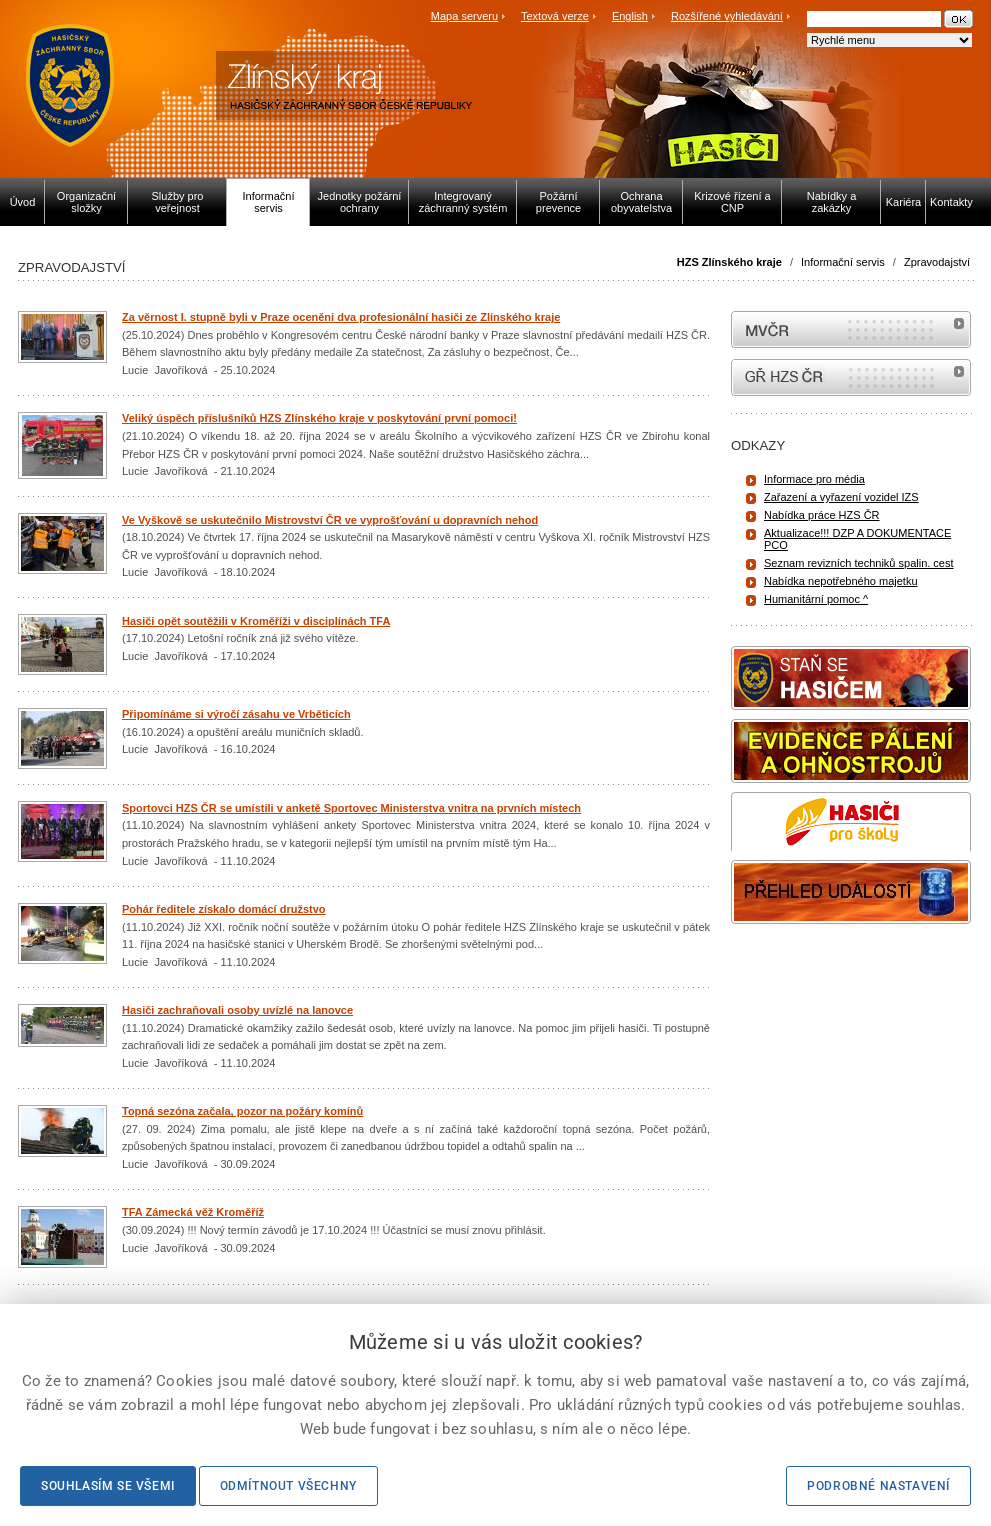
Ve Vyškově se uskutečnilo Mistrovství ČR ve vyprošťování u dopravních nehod (330, 520)
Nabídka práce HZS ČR (822, 515)
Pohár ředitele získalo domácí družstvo (224, 909)
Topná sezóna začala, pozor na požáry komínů (242, 1111)
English (630, 16)
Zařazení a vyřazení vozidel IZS (841, 497)
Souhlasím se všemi (108, 1486)
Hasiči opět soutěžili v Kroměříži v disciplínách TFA (256, 621)
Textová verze (555, 16)
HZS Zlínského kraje (729, 262)
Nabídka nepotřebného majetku (841, 581)
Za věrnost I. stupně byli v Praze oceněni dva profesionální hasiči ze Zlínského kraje (341, 317)
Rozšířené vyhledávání (727, 16)
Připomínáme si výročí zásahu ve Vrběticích (236, 714)
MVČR (851, 329)
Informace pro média (814, 479)
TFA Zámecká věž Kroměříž (193, 1212)
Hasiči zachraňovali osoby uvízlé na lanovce (237, 1010)
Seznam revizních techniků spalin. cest (859, 563)
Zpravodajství (937, 262)
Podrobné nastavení (878, 1486)
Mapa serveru (464, 16)
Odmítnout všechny (288, 1486)
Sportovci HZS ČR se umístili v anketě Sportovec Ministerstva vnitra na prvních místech (351, 808)
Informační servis (843, 262)
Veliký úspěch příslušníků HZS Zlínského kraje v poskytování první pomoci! (319, 418)
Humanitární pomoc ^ (816, 599)
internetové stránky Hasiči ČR (851, 377)
